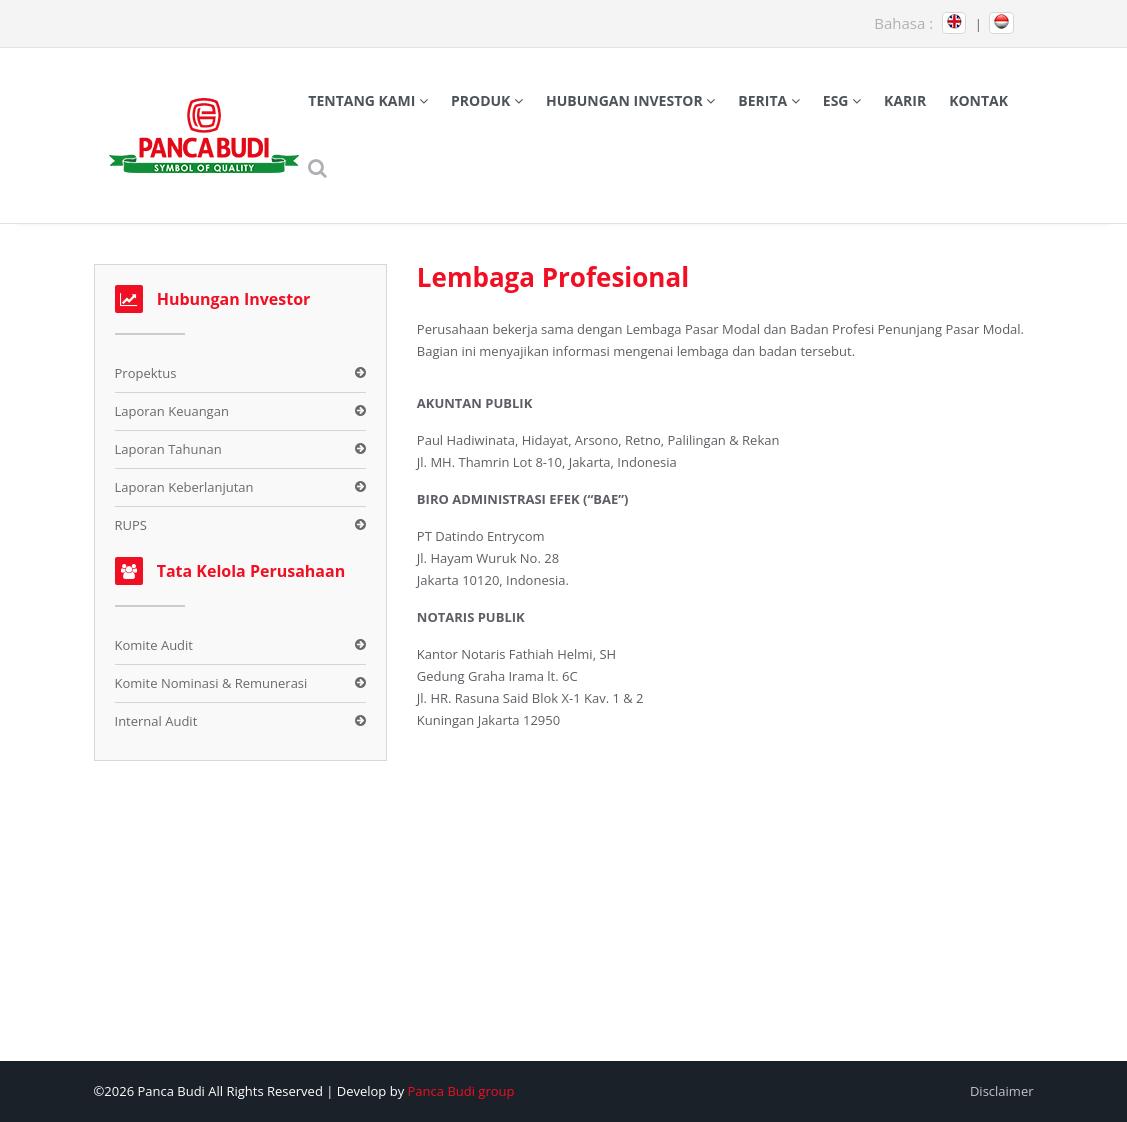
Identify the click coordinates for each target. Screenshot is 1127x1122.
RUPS (131, 525)
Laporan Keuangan (172, 411)
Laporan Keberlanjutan (184, 487)
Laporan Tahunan (168, 449)
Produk (487, 100)
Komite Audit (154, 645)
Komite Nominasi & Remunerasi (211, 683)
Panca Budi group (461, 1091)
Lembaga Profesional (553, 277)
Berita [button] (769, 100)
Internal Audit (156, 721)
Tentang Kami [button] (368, 100)
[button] (318, 168)
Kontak (978, 100)
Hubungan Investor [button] (630, 100)
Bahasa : (903, 23)
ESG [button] (842, 100)
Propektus (146, 373)
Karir (905, 100)
